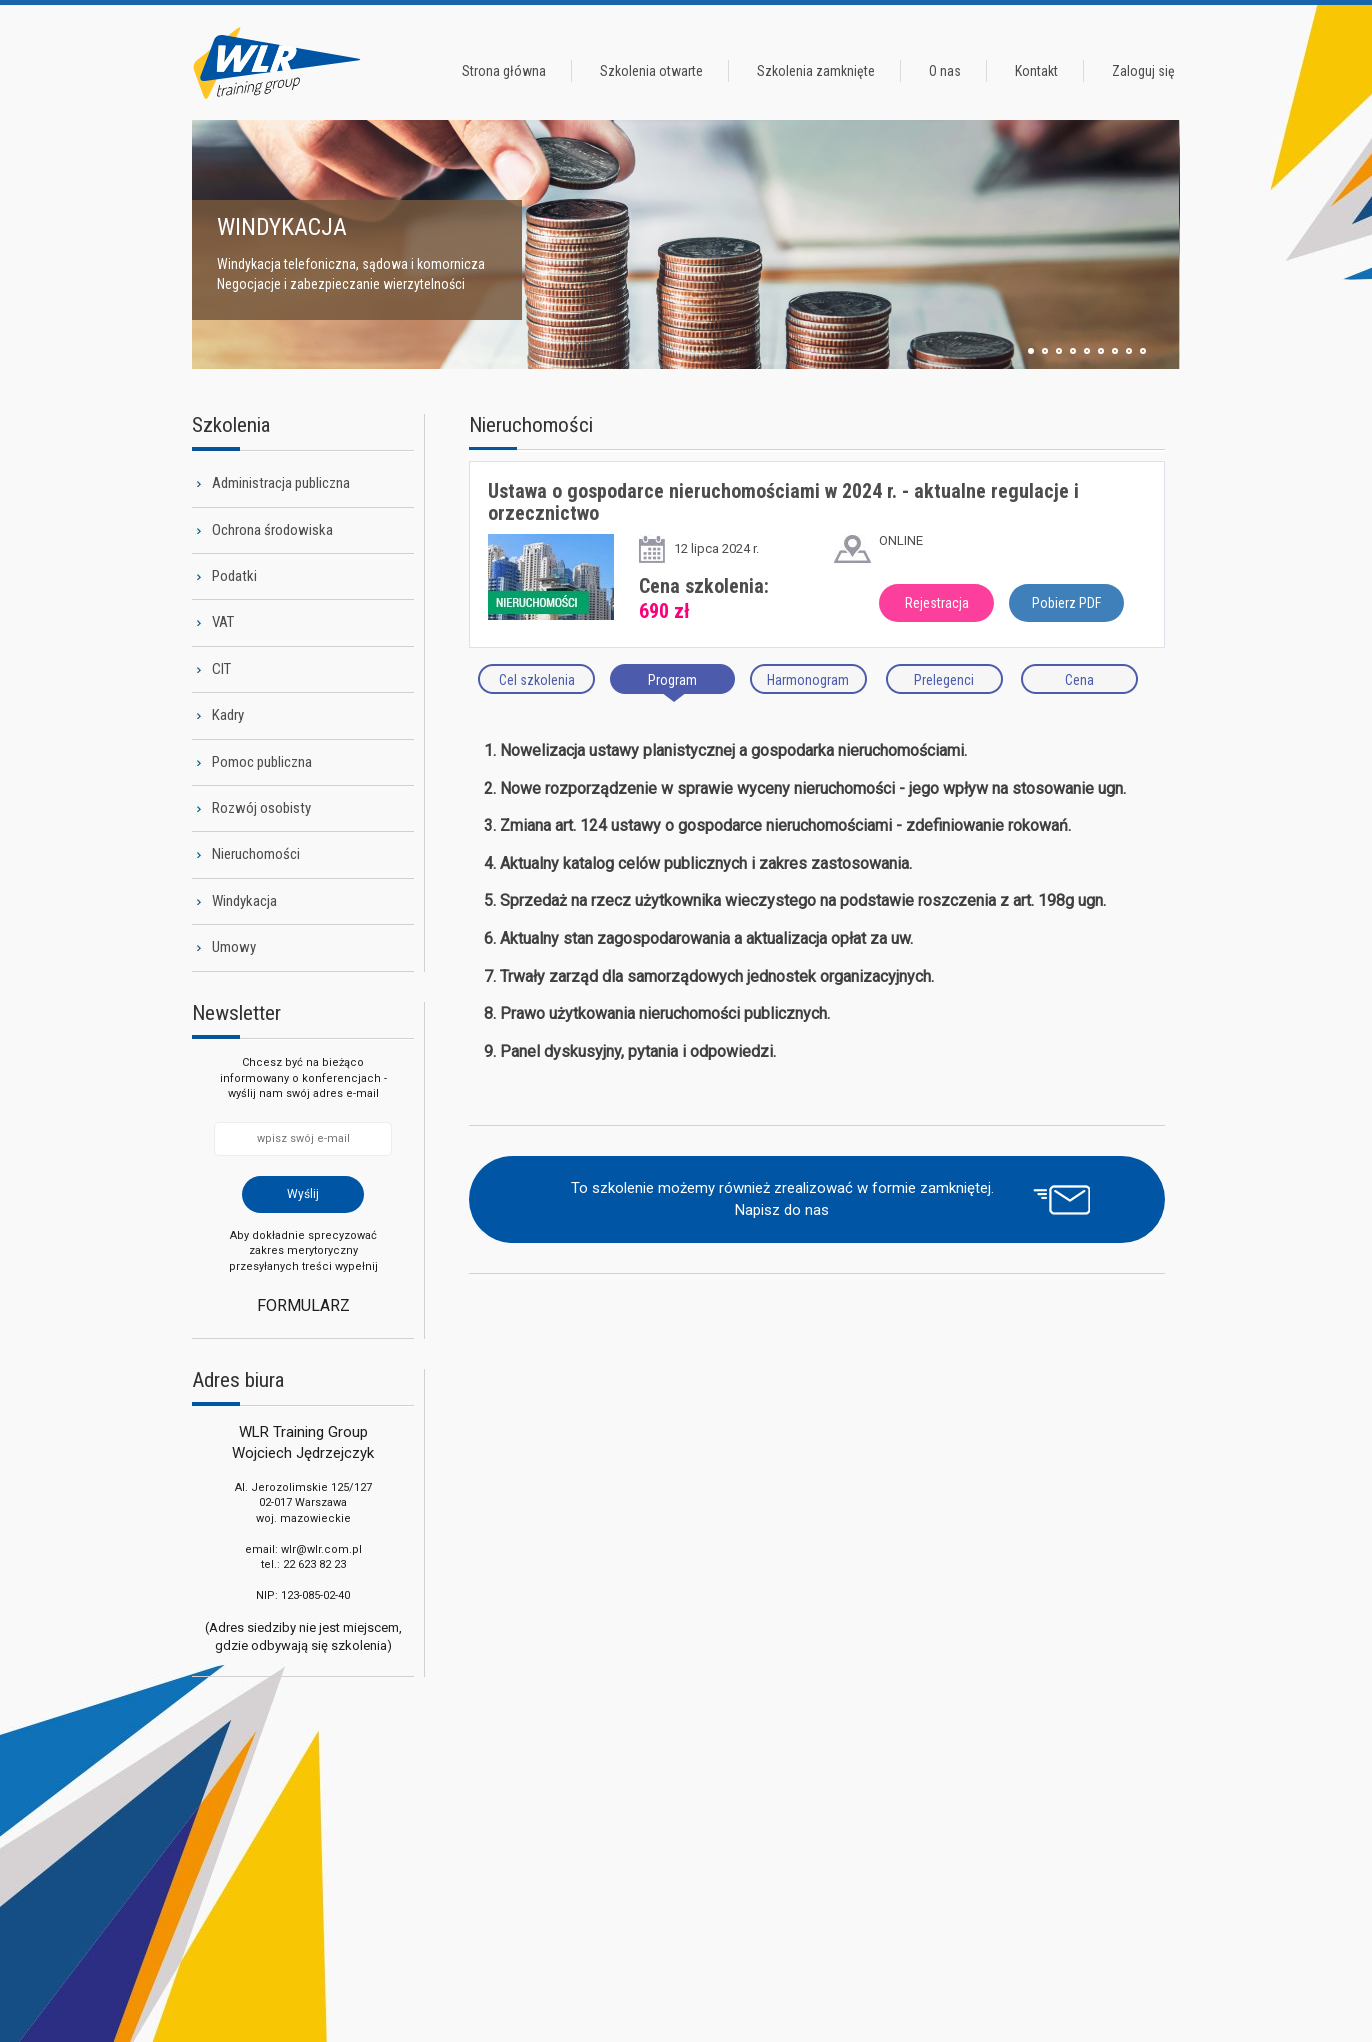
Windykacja (244, 901)
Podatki (234, 576)
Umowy (234, 947)
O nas (945, 71)
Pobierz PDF (1066, 603)
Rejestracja (937, 603)
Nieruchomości (256, 854)
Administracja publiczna (281, 483)
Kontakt (1036, 71)
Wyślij (303, 1194)
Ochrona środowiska (272, 530)
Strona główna (504, 71)
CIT (221, 669)
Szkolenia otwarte (651, 71)
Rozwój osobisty (261, 808)
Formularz (303, 1305)
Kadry (228, 715)
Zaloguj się (1143, 71)
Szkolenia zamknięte (816, 71)
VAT (223, 622)
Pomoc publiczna (262, 762)
